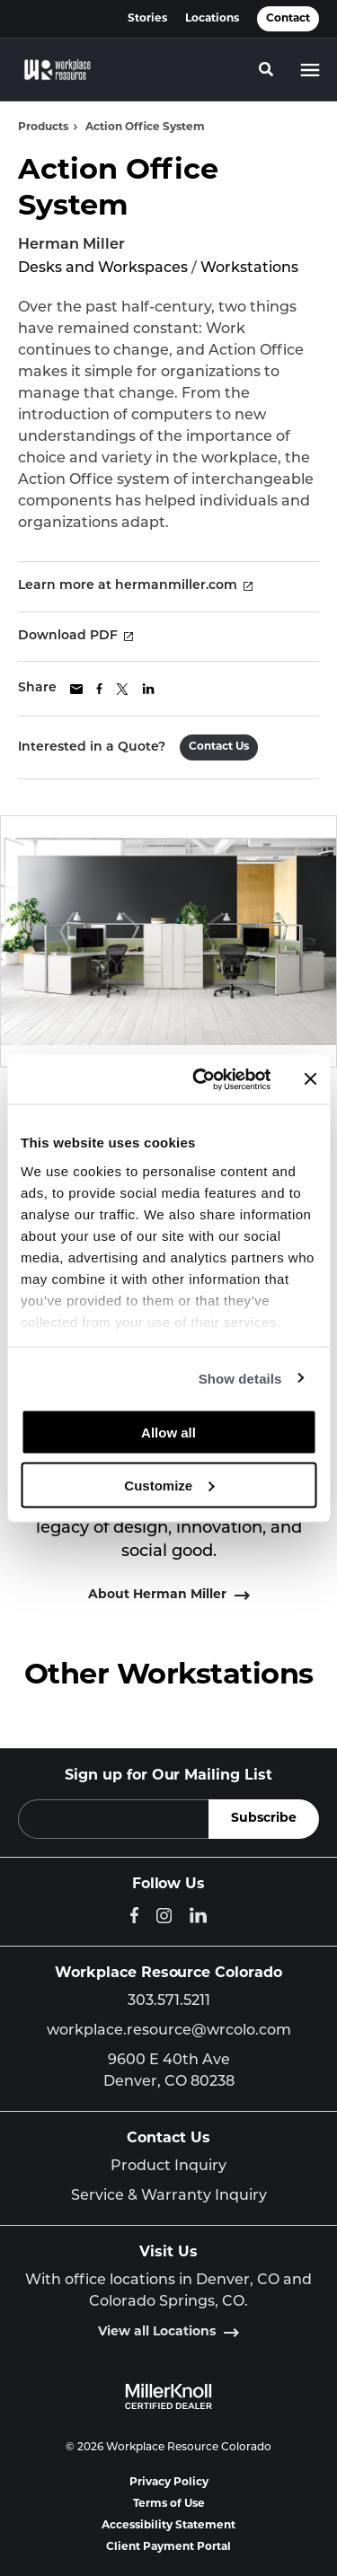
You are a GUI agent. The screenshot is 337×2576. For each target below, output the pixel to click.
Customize (169, 1484)
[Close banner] (310, 1079)
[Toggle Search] (266, 69)
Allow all (168, 1432)
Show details (240, 1377)
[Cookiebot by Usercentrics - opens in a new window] (200, 1079)
